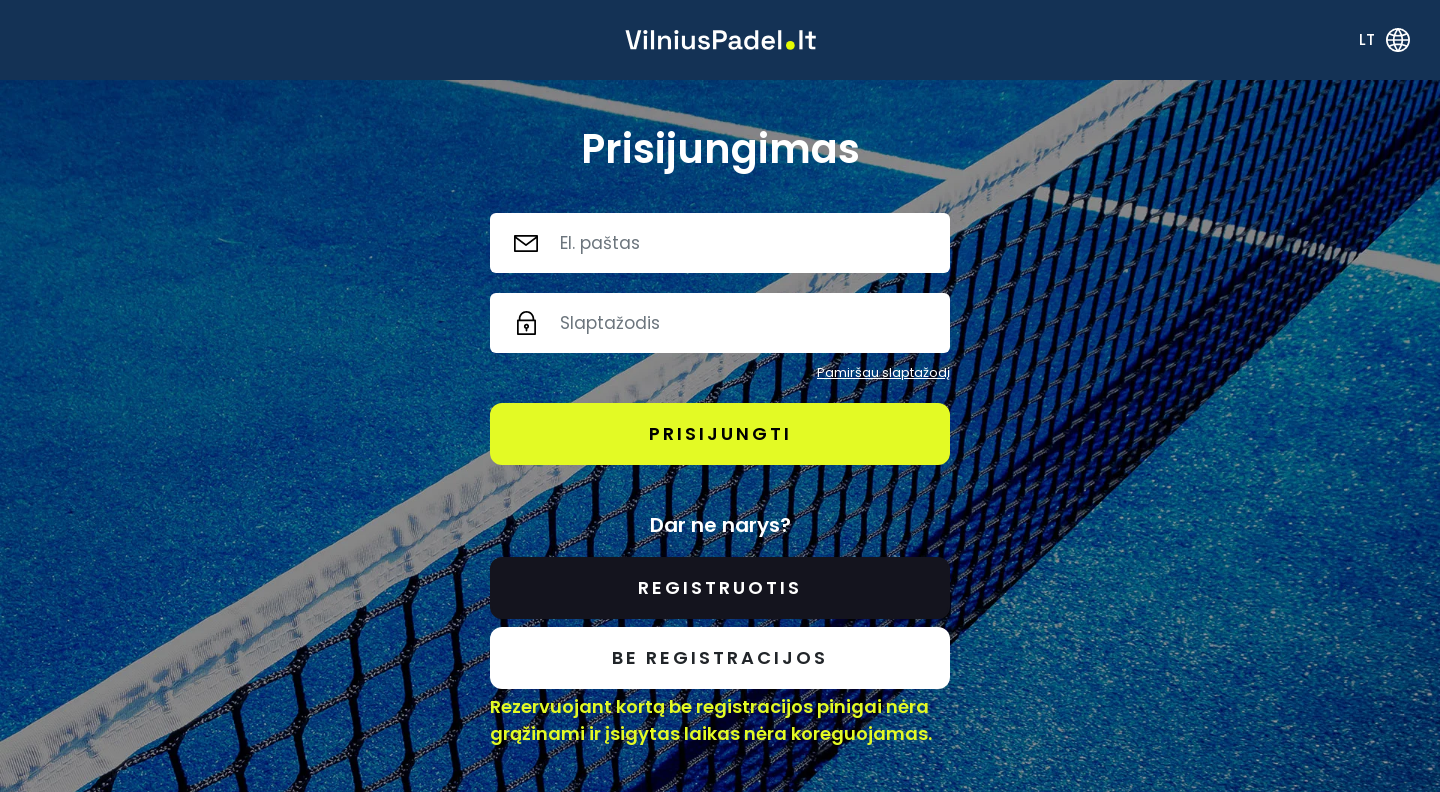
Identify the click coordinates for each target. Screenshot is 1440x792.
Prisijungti (720, 433)
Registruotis (720, 587)
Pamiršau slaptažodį (883, 372)
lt (1367, 39)
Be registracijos (720, 657)
